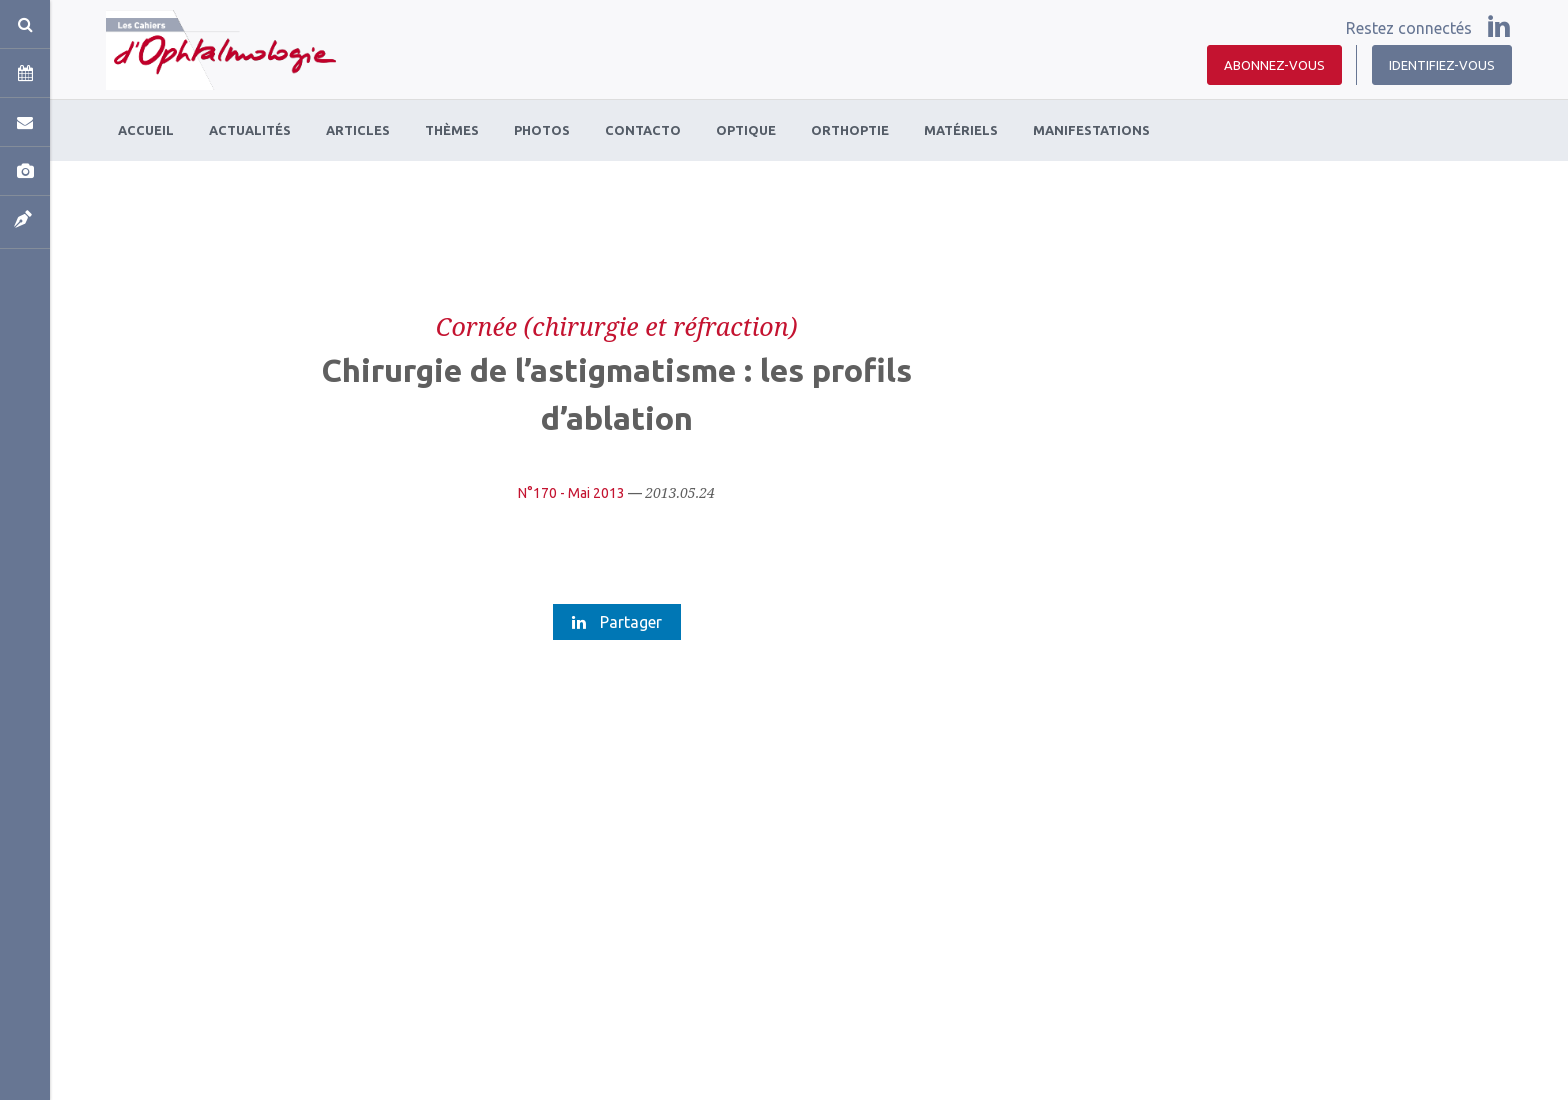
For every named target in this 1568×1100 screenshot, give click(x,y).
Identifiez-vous (1442, 65)
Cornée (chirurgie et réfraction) (617, 326)
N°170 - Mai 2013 (571, 493)
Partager (617, 622)
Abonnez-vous (1274, 65)
